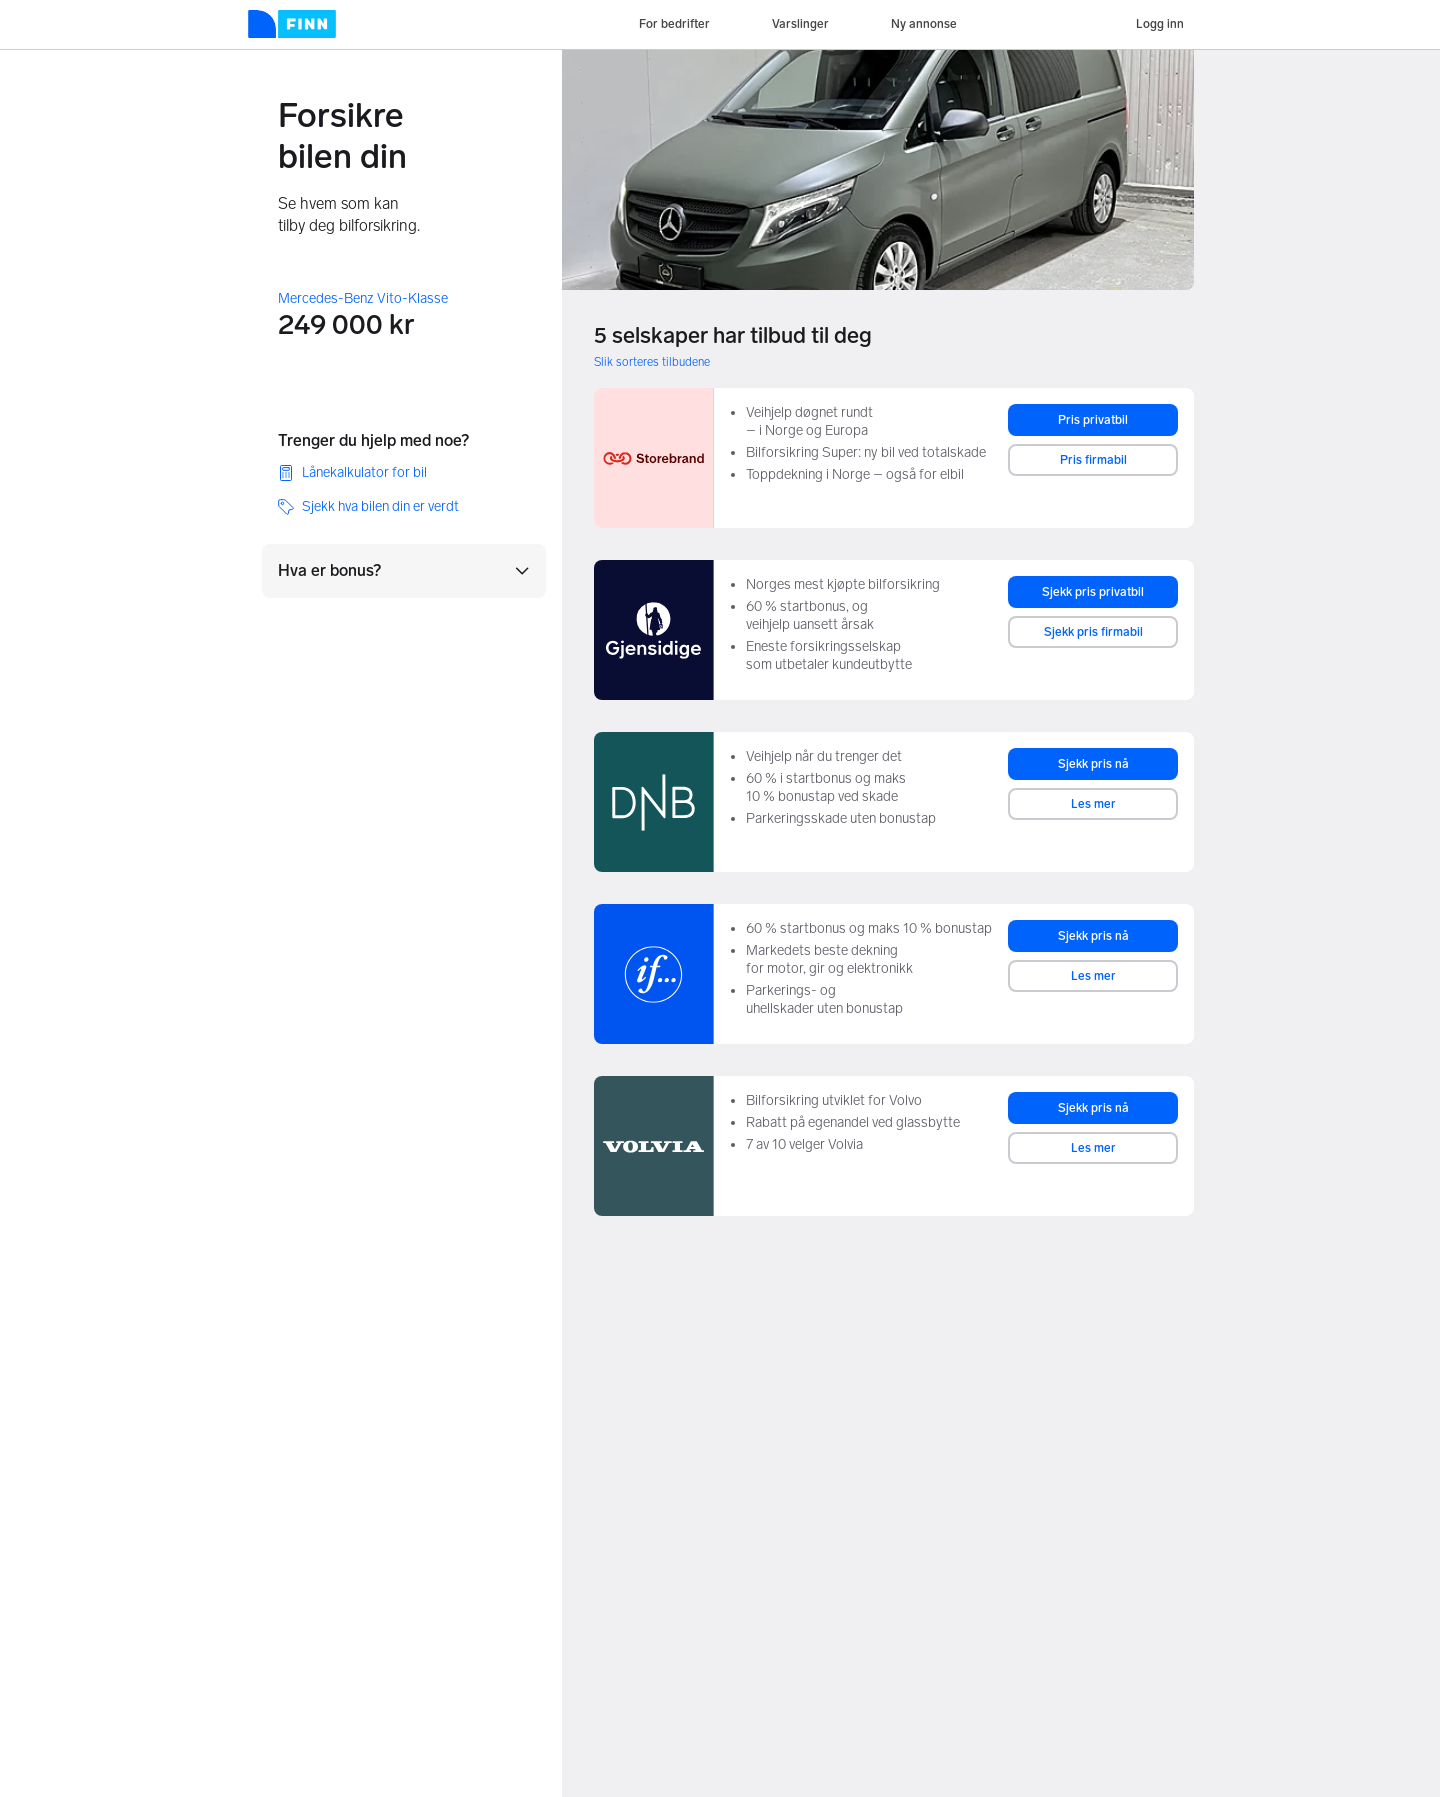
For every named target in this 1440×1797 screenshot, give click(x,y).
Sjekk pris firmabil (1093, 632)
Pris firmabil (1093, 460)
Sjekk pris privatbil (1093, 592)
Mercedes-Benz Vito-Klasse (363, 298)
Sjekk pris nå (1093, 764)
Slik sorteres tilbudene (652, 362)
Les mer (1093, 804)
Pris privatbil (1093, 420)
